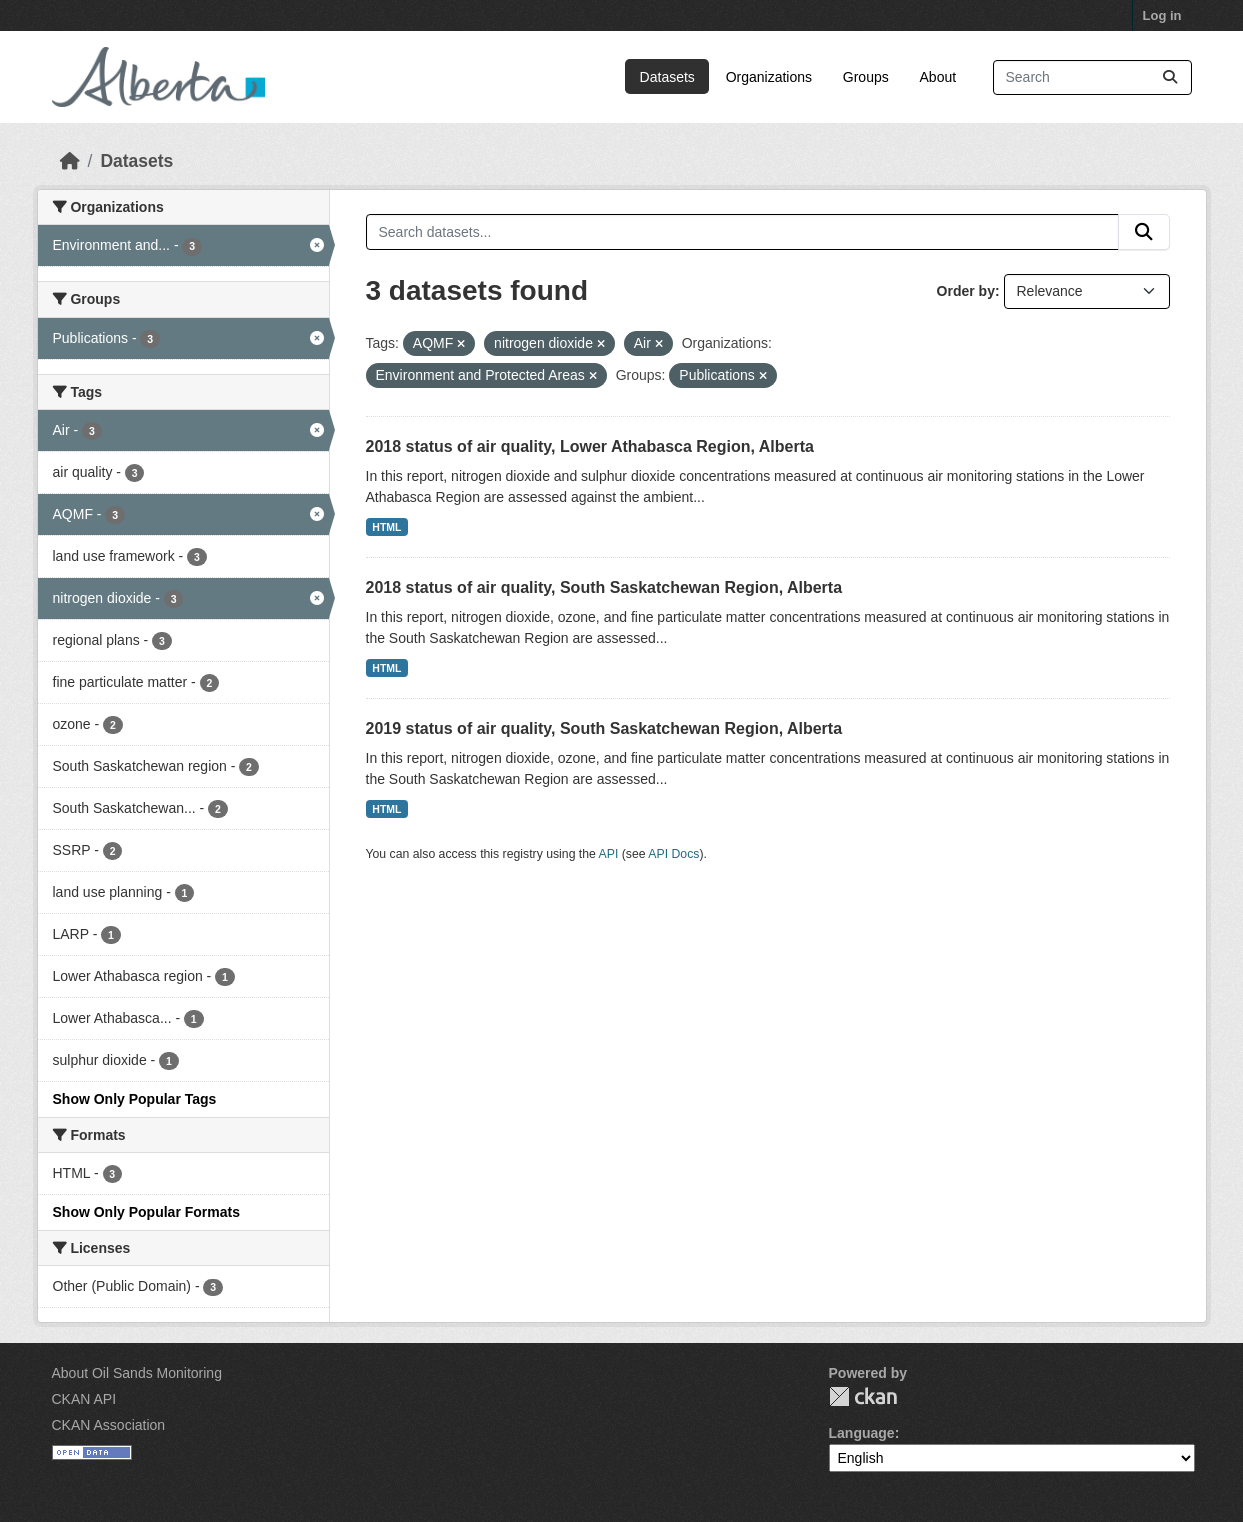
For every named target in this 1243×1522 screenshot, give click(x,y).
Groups (866, 77)
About (938, 77)
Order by (966, 291)
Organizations (769, 77)
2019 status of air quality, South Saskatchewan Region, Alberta (604, 728)
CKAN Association (109, 1425)
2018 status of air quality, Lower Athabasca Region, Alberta (590, 446)
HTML (386, 527)
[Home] (70, 161)
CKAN (863, 1396)
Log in (1162, 15)
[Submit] (1170, 77)
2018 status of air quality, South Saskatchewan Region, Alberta (604, 587)
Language (862, 1433)
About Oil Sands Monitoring (137, 1373)
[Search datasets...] (1092, 77)
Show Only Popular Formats (146, 1212)
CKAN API (84, 1399)
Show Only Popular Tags (135, 1099)
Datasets (667, 77)
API (609, 854)
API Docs (673, 854)
